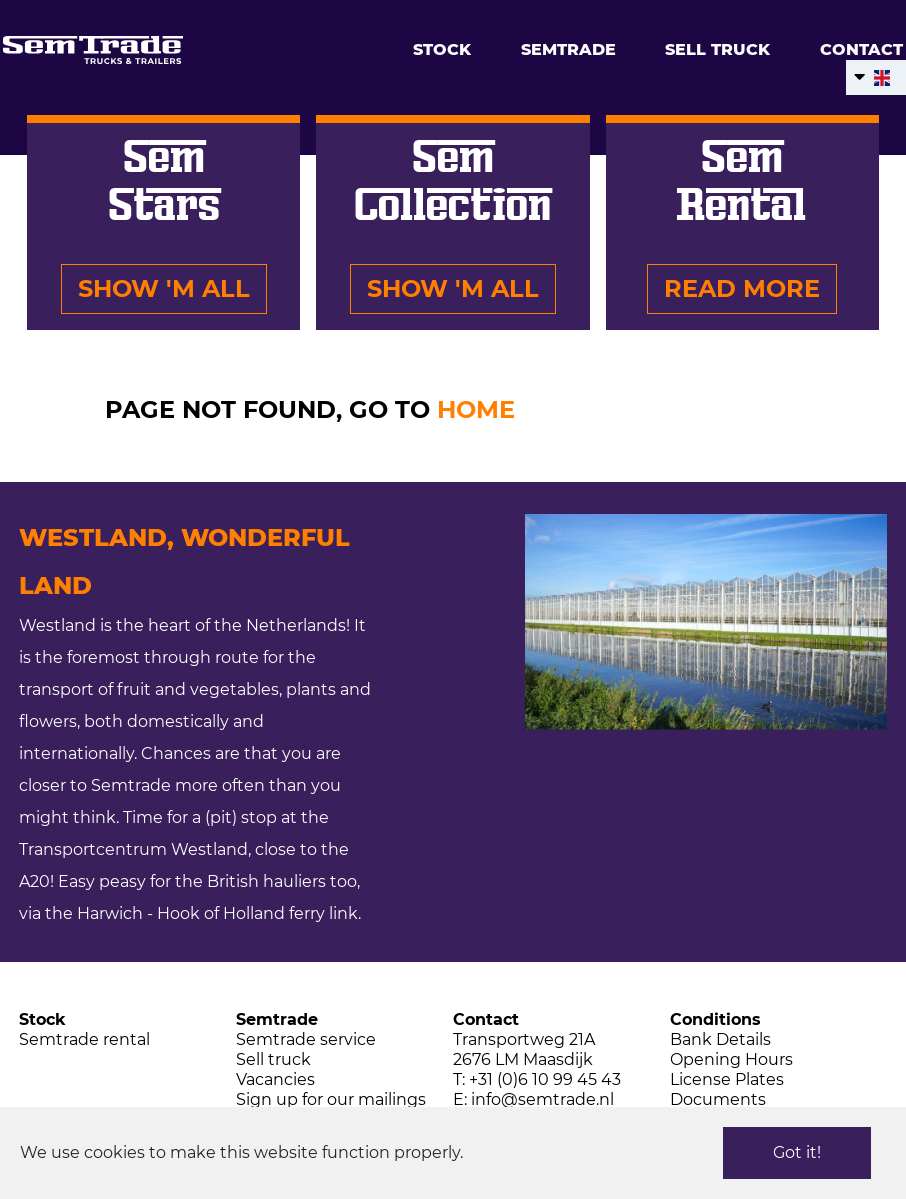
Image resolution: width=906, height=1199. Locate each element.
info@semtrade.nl (542, 1099)
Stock (442, 49)
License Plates (727, 1079)
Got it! (797, 1152)
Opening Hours (731, 1059)
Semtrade (568, 49)
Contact (861, 49)
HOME (476, 409)
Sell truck (717, 49)
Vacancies (275, 1079)
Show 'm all (164, 288)
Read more (742, 288)
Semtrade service (306, 1039)
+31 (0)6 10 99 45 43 (545, 1079)
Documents (718, 1099)
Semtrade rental (84, 1039)
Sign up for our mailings (331, 1099)
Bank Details (720, 1039)
